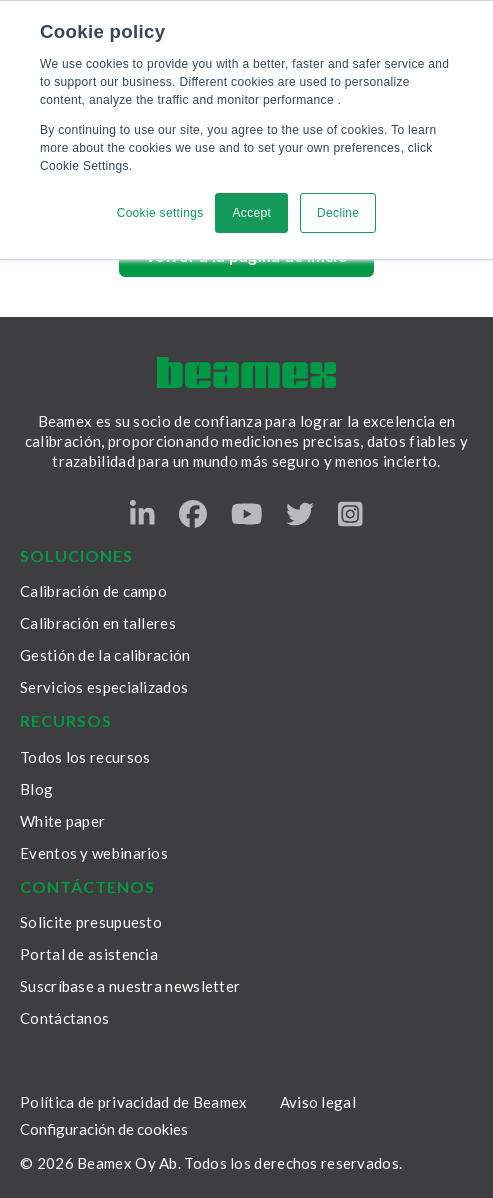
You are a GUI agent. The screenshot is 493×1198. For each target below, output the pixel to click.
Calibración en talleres (98, 623)
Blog (36, 789)
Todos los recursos (85, 757)
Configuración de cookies (104, 1129)
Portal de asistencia (89, 954)
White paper (62, 821)
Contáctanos (64, 1018)
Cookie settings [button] (160, 213)
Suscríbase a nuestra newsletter (130, 986)
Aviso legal (318, 1102)
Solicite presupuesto (91, 922)
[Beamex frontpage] (246, 372)
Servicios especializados (104, 687)
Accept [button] (251, 213)
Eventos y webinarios (94, 853)
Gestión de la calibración (105, 655)
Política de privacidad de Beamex (134, 1102)
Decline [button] (338, 213)
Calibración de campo (93, 591)
